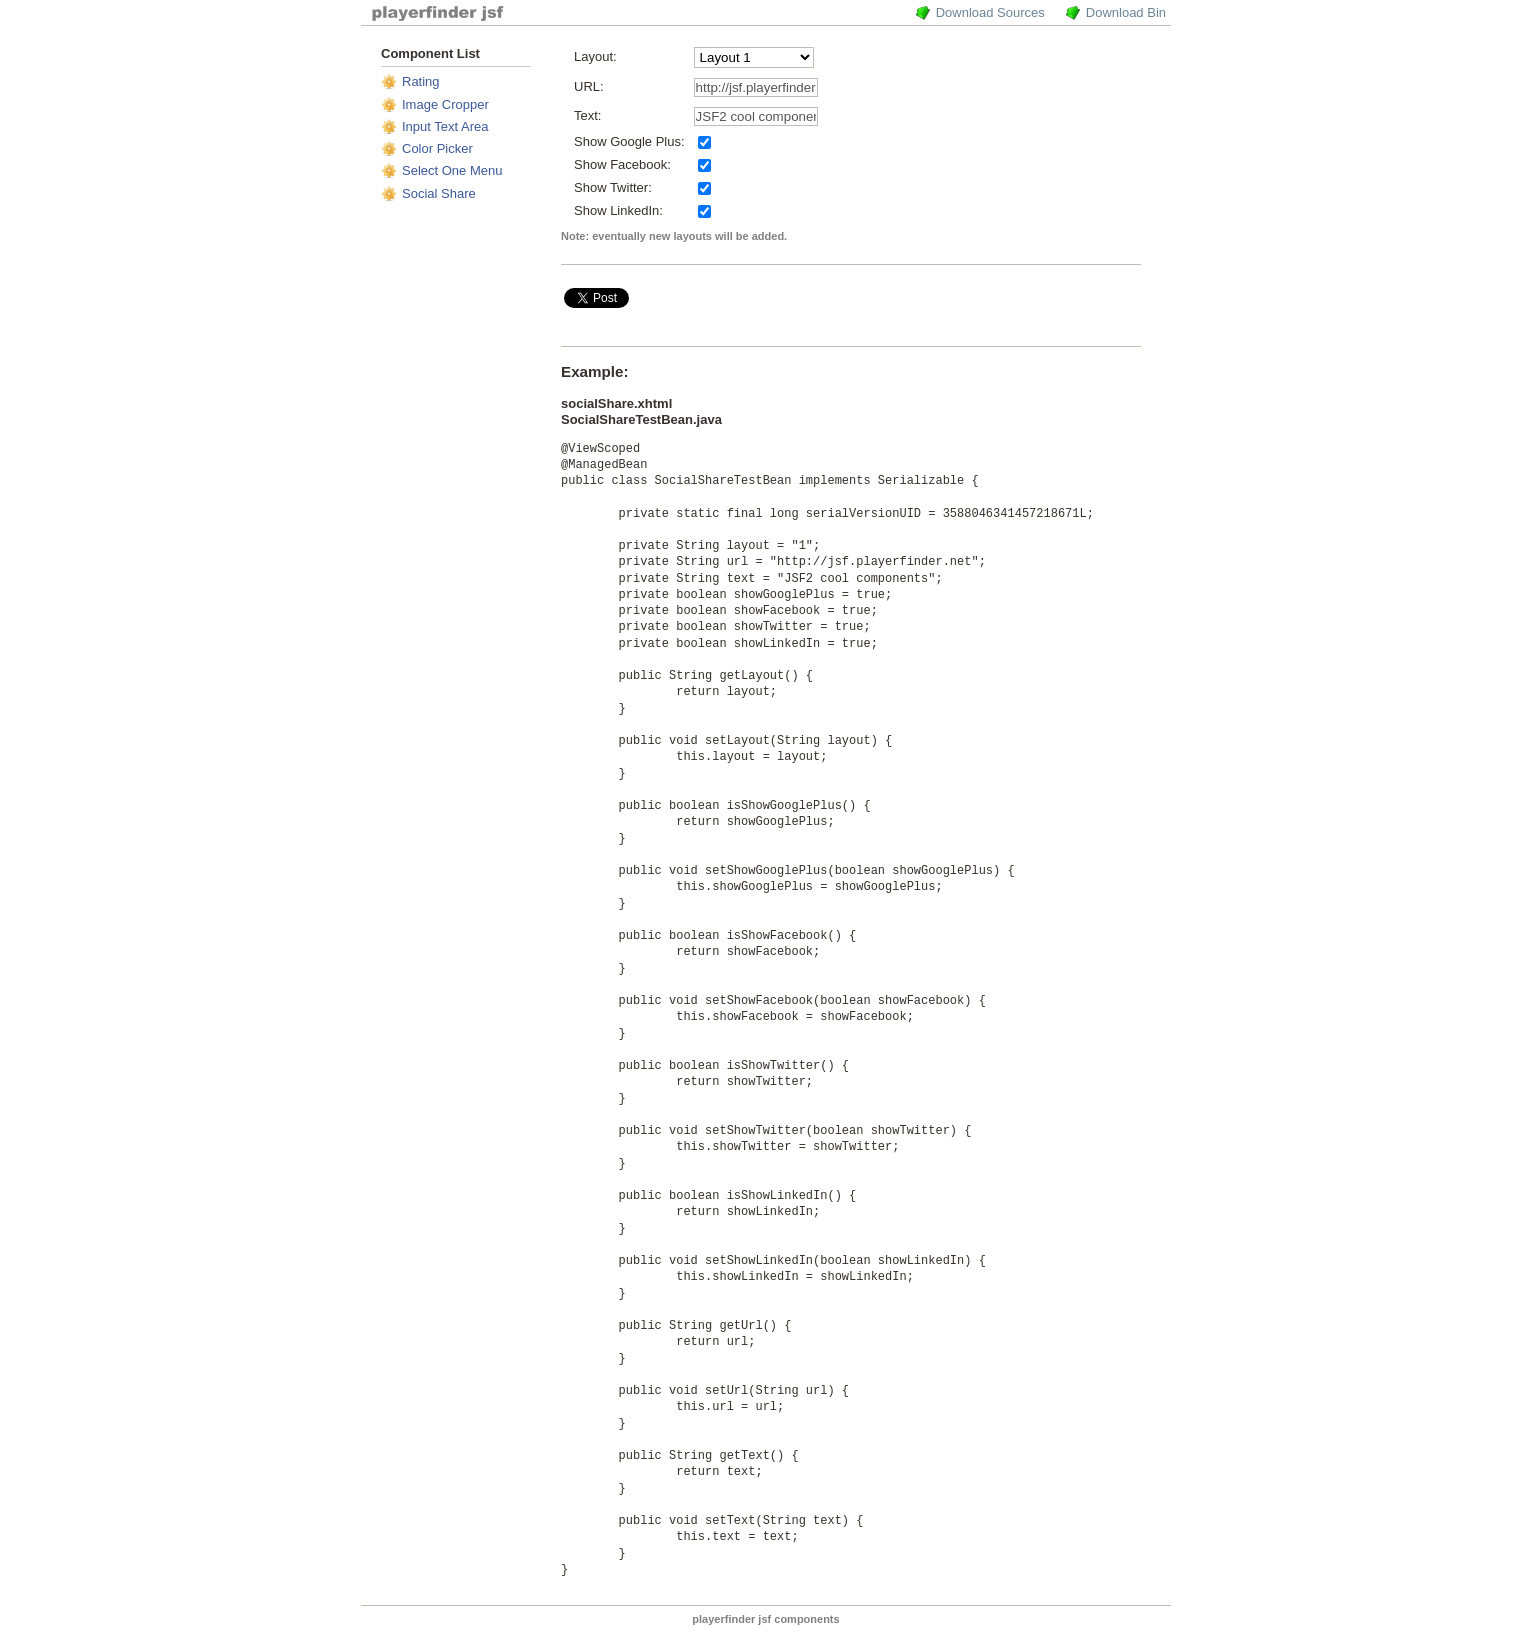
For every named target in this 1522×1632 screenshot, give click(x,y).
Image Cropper (445, 104)
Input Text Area (445, 126)
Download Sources (990, 12)
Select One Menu (452, 170)
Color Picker (437, 148)
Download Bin (1126, 12)
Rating (421, 81)
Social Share (439, 193)
